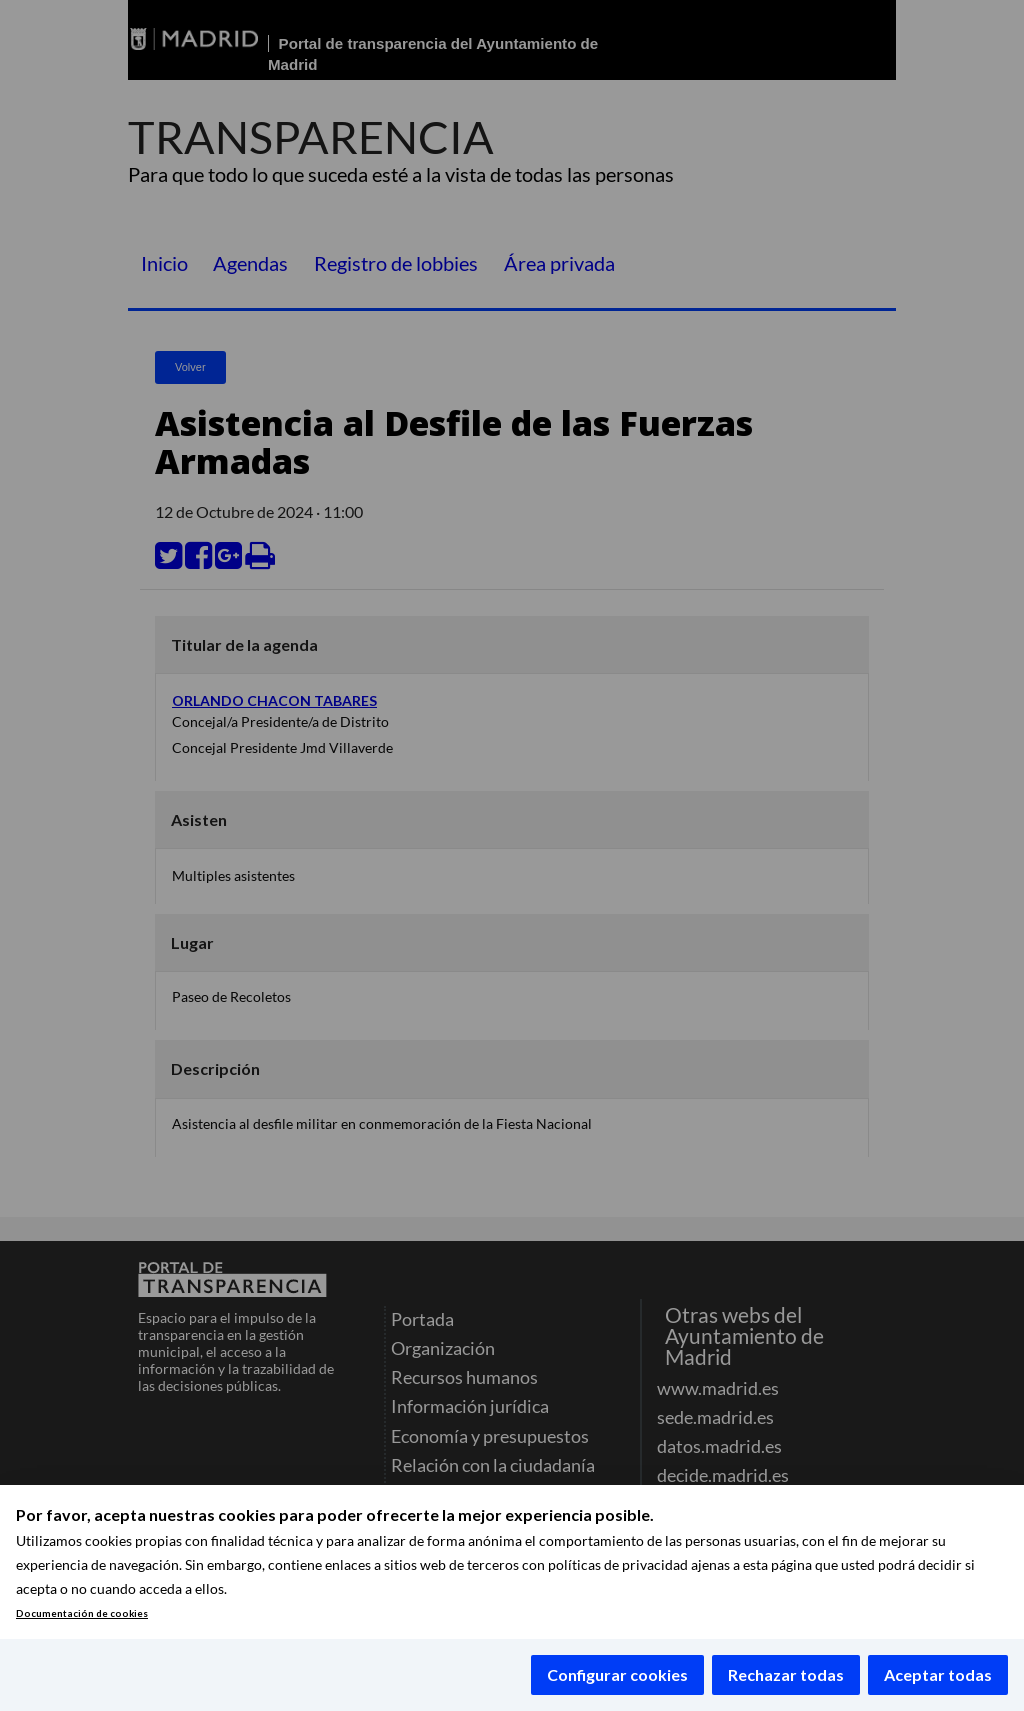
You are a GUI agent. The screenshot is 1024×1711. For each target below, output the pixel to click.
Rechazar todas (786, 1674)
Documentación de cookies (82, 1613)
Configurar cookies (617, 1674)
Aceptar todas (938, 1674)
